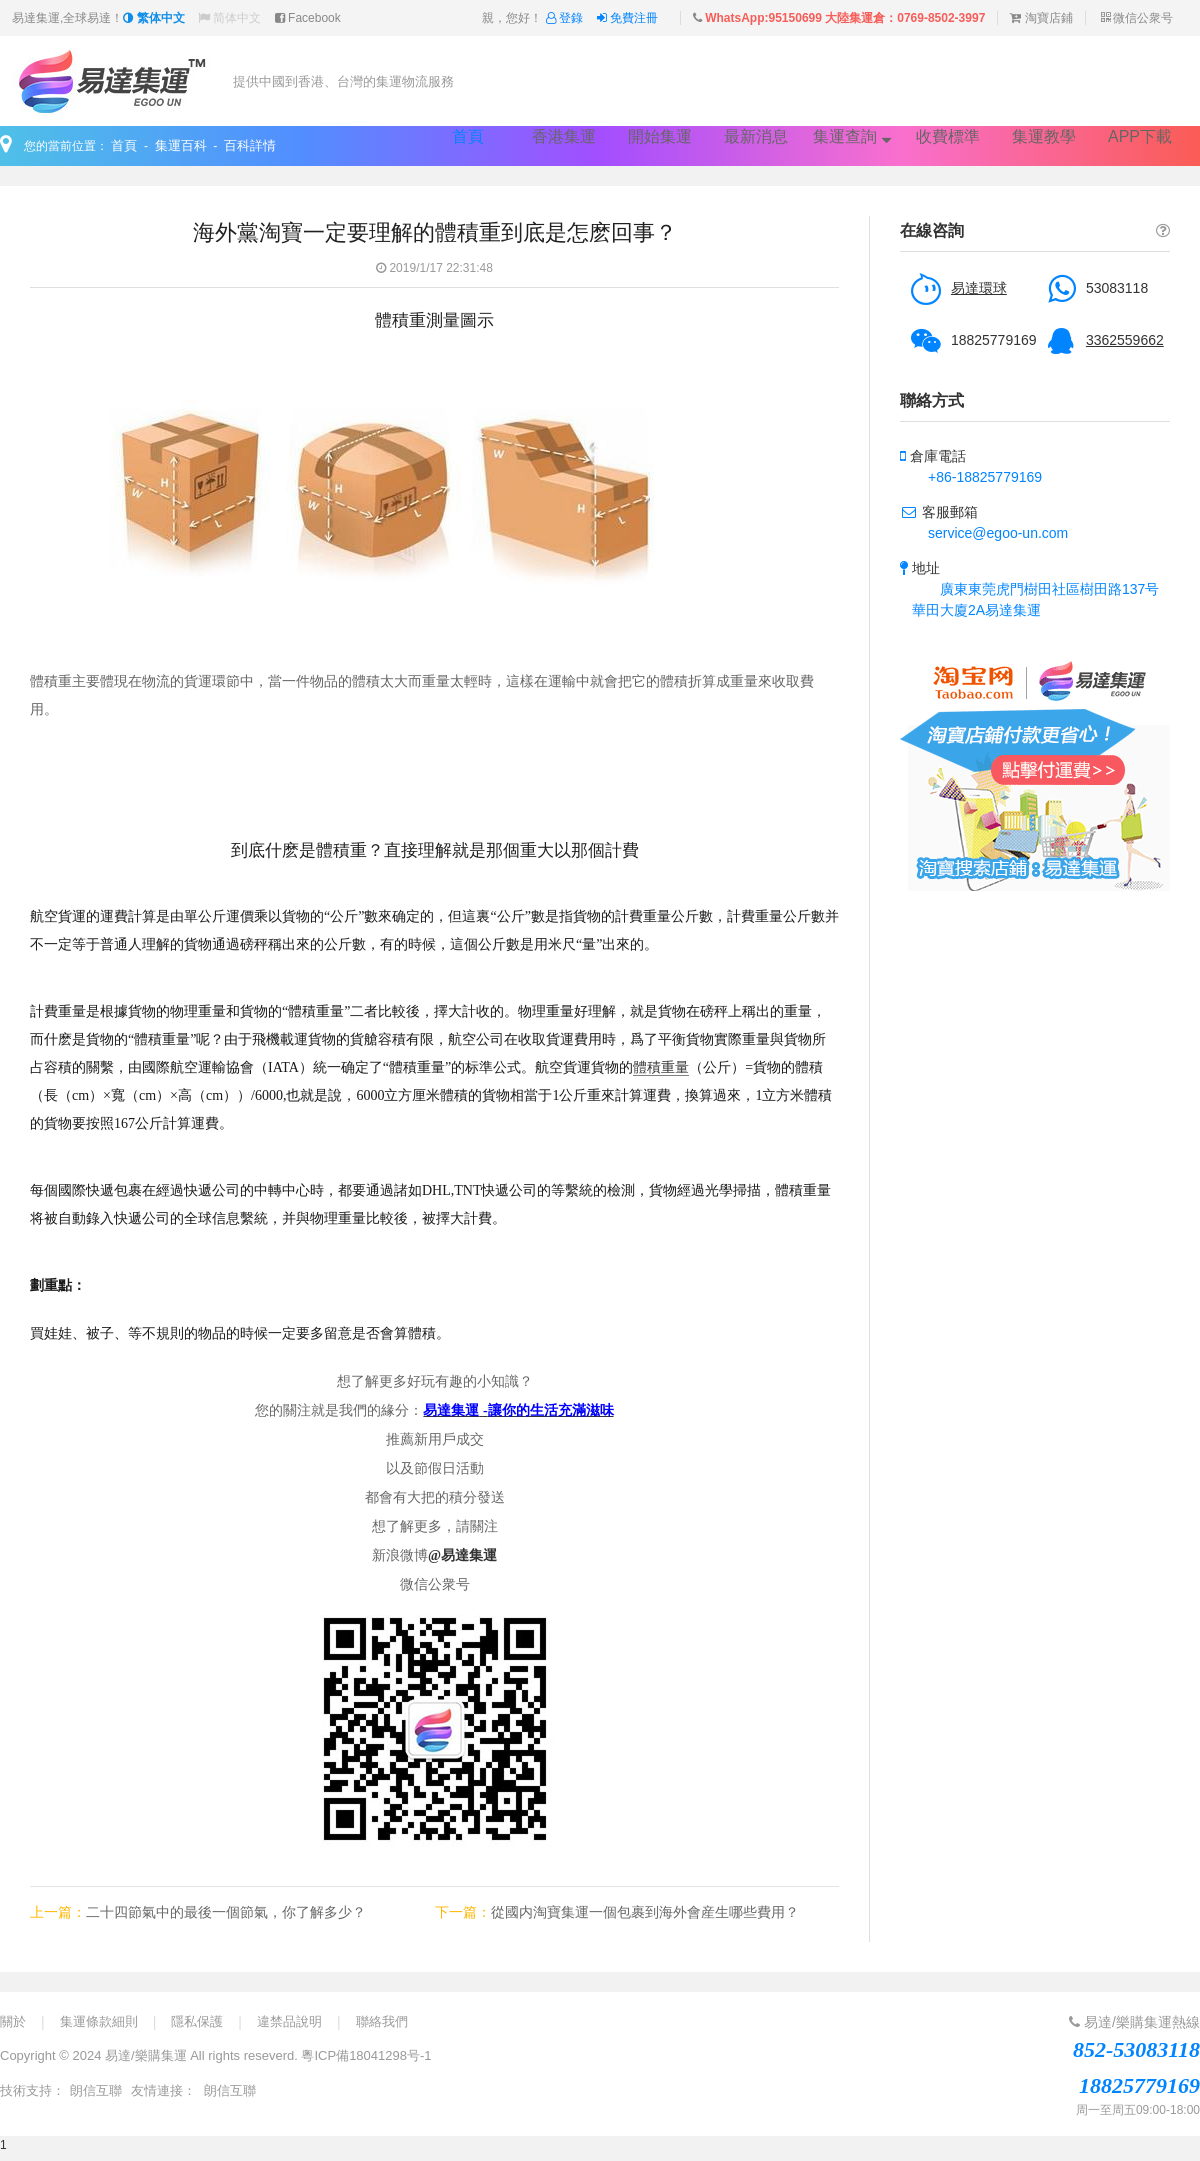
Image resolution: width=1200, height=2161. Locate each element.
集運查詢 (851, 136)
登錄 (566, 18)
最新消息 (756, 136)
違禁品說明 (289, 2021)
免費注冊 (627, 18)
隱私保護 (197, 2021)
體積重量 (661, 1067)
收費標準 (948, 136)
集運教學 (1044, 136)
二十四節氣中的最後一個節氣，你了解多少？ (226, 1912)
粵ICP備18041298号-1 (366, 2055)
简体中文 (229, 18)
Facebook (308, 18)
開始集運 (660, 136)
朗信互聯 (96, 2090)
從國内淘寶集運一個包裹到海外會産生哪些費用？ (645, 1912)
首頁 (468, 136)
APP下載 (1140, 136)
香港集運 (564, 136)
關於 (13, 2021)
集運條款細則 (99, 2021)
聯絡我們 (382, 2021)
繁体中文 (153, 18)
